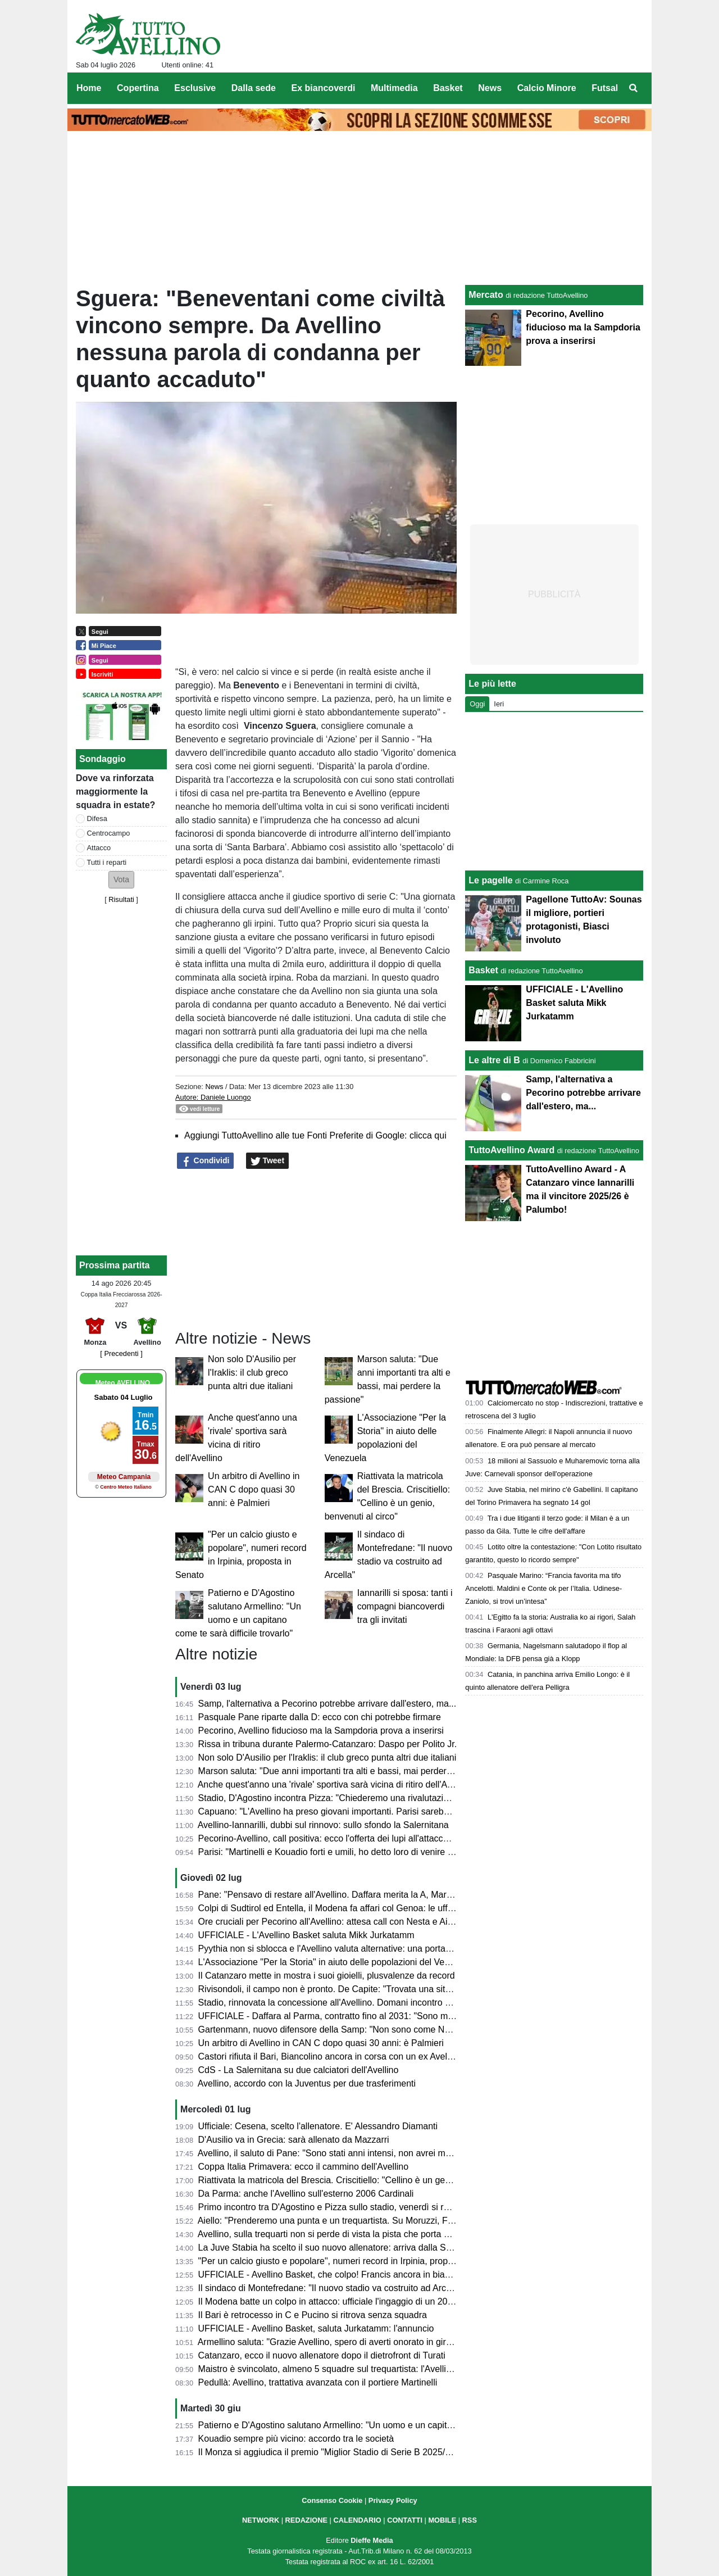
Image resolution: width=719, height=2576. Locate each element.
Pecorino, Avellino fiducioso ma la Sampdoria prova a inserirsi (321, 1730)
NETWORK (260, 2520)
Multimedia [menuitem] (394, 88)
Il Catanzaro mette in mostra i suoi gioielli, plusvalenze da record (326, 1975)
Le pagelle (490, 880)
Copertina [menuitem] (138, 88)
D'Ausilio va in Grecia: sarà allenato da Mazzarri (293, 2139)
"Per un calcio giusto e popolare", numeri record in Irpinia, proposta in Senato (352, 2261)
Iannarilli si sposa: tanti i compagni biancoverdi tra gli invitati (405, 1606)
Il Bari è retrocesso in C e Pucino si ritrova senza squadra (312, 2315)
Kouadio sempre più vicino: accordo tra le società (296, 2438)
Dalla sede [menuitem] (253, 88)
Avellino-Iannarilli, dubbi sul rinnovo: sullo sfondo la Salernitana (323, 1825)
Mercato (485, 295)
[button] (121, 879)
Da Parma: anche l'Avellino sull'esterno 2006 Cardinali (306, 2193)
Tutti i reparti (107, 862)
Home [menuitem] (88, 88)
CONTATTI (404, 2520)
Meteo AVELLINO (122, 1383)
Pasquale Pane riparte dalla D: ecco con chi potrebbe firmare (319, 1717)
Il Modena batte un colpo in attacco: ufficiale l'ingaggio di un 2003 (328, 2301)
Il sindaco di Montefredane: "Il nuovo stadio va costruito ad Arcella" (330, 2288)
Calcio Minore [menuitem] (546, 88)
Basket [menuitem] (447, 88)
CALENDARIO (357, 2520)
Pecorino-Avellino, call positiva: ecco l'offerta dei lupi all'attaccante (329, 1838)
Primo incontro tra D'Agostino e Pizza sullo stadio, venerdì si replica (332, 2207)
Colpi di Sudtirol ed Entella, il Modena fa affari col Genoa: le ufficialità (335, 1908)
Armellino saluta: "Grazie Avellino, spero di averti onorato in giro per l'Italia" (346, 2342)
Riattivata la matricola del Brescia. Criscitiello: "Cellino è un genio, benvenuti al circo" (366, 2180)
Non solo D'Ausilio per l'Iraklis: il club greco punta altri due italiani (252, 1372)
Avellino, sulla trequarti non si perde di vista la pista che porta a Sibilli (335, 2234)
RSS (469, 2520)
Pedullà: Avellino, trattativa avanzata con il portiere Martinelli (318, 2382)
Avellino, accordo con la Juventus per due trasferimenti (307, 2083)
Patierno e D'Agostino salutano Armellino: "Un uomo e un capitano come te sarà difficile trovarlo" (390, 2425)
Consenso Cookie (332, 2500)
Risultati (121, 899)
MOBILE (442, 2520)
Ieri (499, 704)
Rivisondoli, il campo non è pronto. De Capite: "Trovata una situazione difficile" (354, 1989)
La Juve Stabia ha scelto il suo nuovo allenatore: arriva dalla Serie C (334, 2247)
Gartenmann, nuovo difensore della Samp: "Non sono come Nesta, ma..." (344, 2029)
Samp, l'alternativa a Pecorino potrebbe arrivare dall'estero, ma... (327, 1703)
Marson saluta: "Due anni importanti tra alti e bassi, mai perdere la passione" (350, 1771)
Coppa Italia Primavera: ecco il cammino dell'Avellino (303, 2166)
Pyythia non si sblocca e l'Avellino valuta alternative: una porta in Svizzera (345, 1948)
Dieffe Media (372, 2540)
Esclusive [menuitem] (195, 88)
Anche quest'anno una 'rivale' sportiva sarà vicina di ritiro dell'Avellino (335, 1784)
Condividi (205, 1161)
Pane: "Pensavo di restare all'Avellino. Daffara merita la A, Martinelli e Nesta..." (354, 1894)
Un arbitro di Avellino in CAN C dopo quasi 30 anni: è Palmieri (253, 1489)
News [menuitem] (490, 88)
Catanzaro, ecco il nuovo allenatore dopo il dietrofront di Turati (321, 2355)
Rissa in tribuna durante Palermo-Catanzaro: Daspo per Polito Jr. (327, 1744)
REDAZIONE (306, 2520)
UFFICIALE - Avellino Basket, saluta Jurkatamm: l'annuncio (316, 2328)
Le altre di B (494, 1060)
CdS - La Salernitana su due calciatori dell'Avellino (298, 2070)
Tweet (268, 1161)
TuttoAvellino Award (511, 1150)
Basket (483, 970)
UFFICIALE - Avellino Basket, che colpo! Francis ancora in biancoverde (340, 2274)
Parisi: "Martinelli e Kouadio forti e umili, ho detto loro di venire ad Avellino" (346, 1852)
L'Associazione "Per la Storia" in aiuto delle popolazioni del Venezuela (337, 1962)
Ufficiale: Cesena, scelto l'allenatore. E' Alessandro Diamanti (318, 2126)
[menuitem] (634, 88)
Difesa (97, 818)
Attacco (99, 847)
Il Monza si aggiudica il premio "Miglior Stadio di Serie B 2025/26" (328, 2452)
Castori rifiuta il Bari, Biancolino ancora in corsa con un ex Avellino (329, 2056)
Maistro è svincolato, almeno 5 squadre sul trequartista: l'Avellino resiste (341, 2369)
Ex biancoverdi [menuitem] (324, 88)
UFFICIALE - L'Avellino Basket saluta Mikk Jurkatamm (306, 1935)
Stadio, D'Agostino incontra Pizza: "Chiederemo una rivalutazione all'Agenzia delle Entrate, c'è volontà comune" (420, 1798)
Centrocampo (108, 833)
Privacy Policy (392, 2500)
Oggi (477, 704)
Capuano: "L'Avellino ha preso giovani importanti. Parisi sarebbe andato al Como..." (364, 1811)
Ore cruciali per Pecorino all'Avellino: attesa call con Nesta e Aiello (330, 1921)
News (214, 1086)
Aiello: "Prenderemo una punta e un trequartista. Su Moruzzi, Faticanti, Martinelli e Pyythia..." (382, 2220)
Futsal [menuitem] (604, 88)
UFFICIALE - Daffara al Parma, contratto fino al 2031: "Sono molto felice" (343, 2016)
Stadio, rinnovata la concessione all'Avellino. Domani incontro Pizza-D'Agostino (355, 2002)
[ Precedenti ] (121, 1353)
